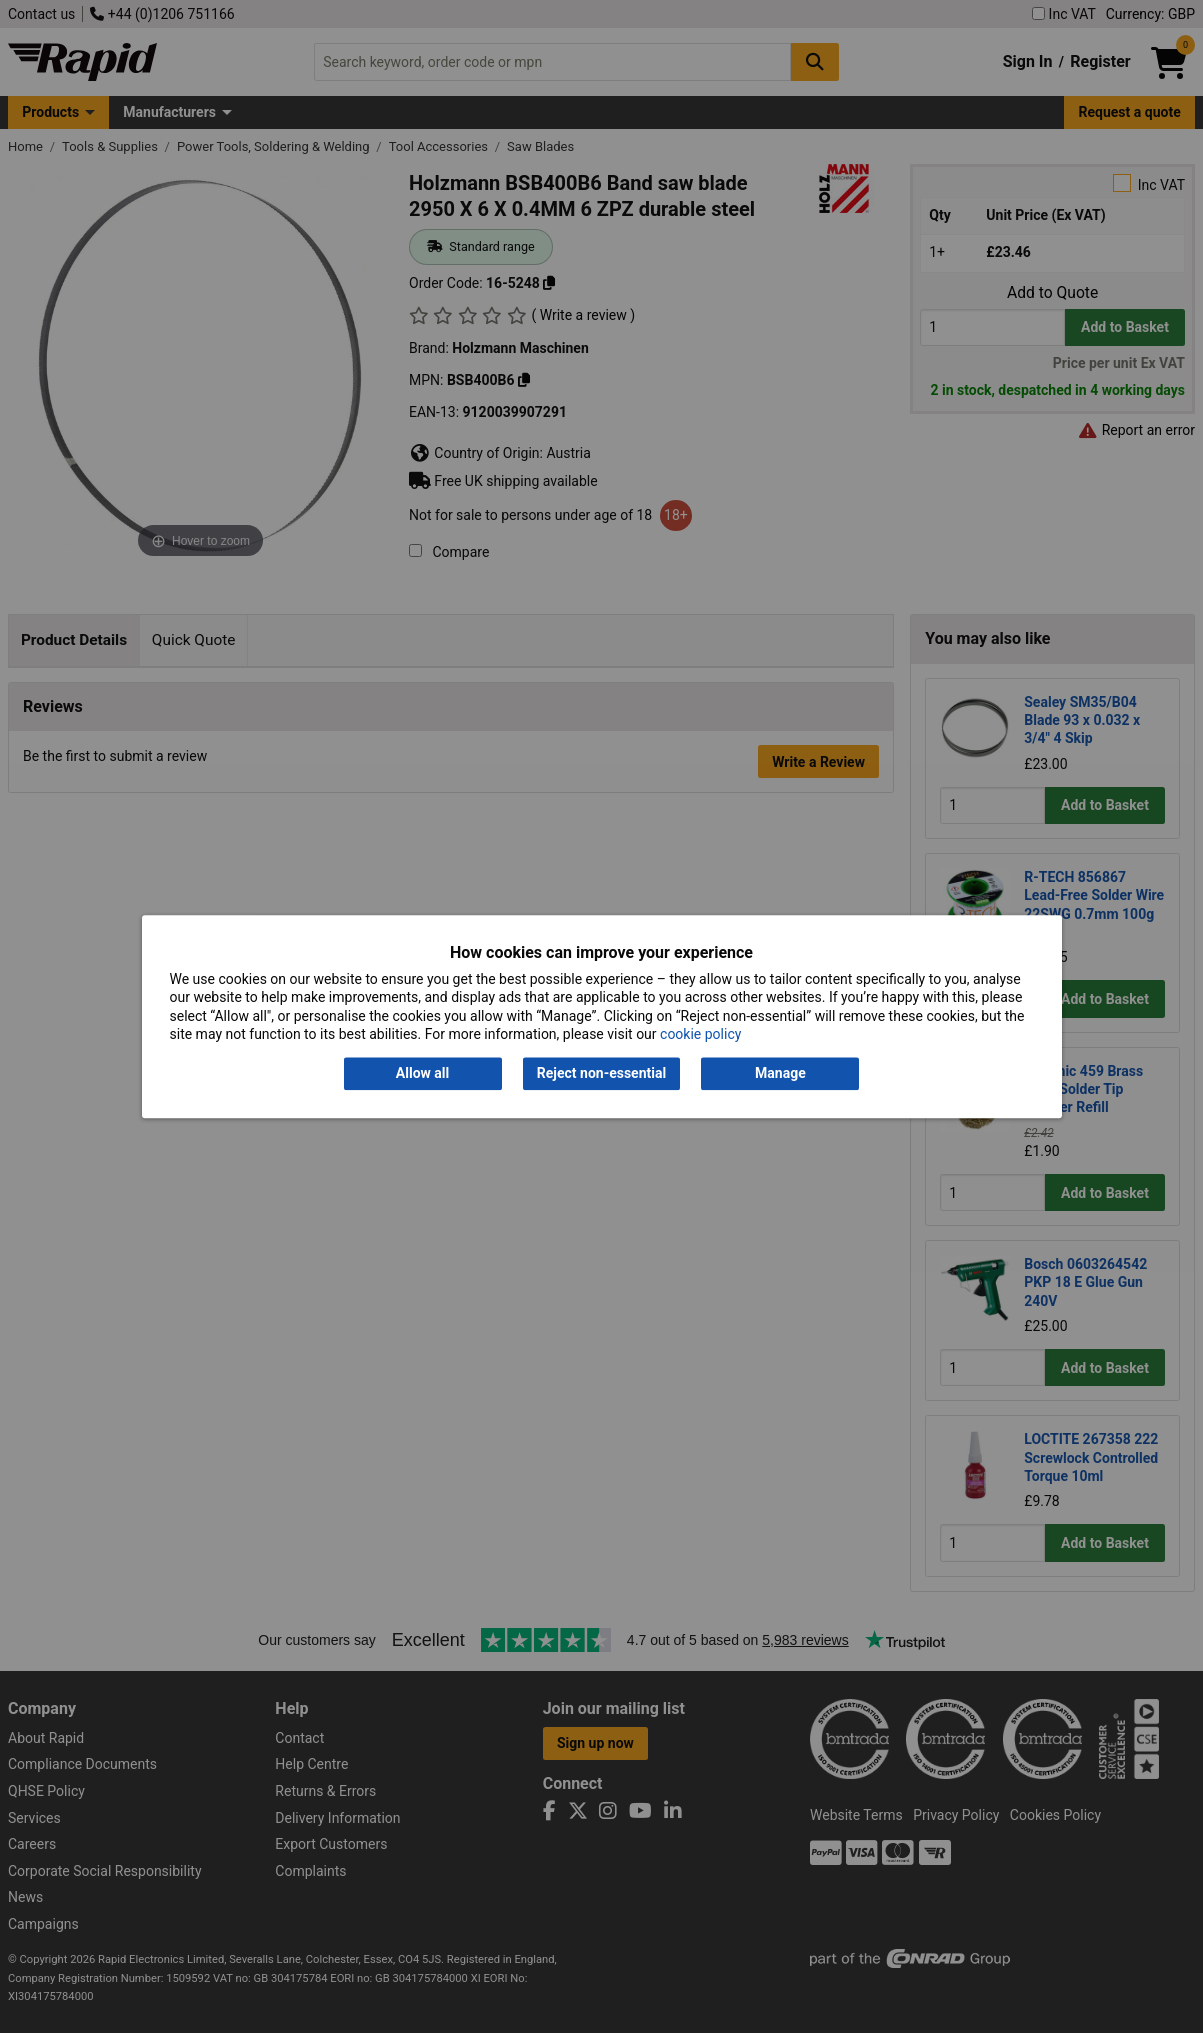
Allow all (422, 1074)
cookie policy (700, 1034)
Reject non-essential (601, 1074)
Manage (780, 1074)
